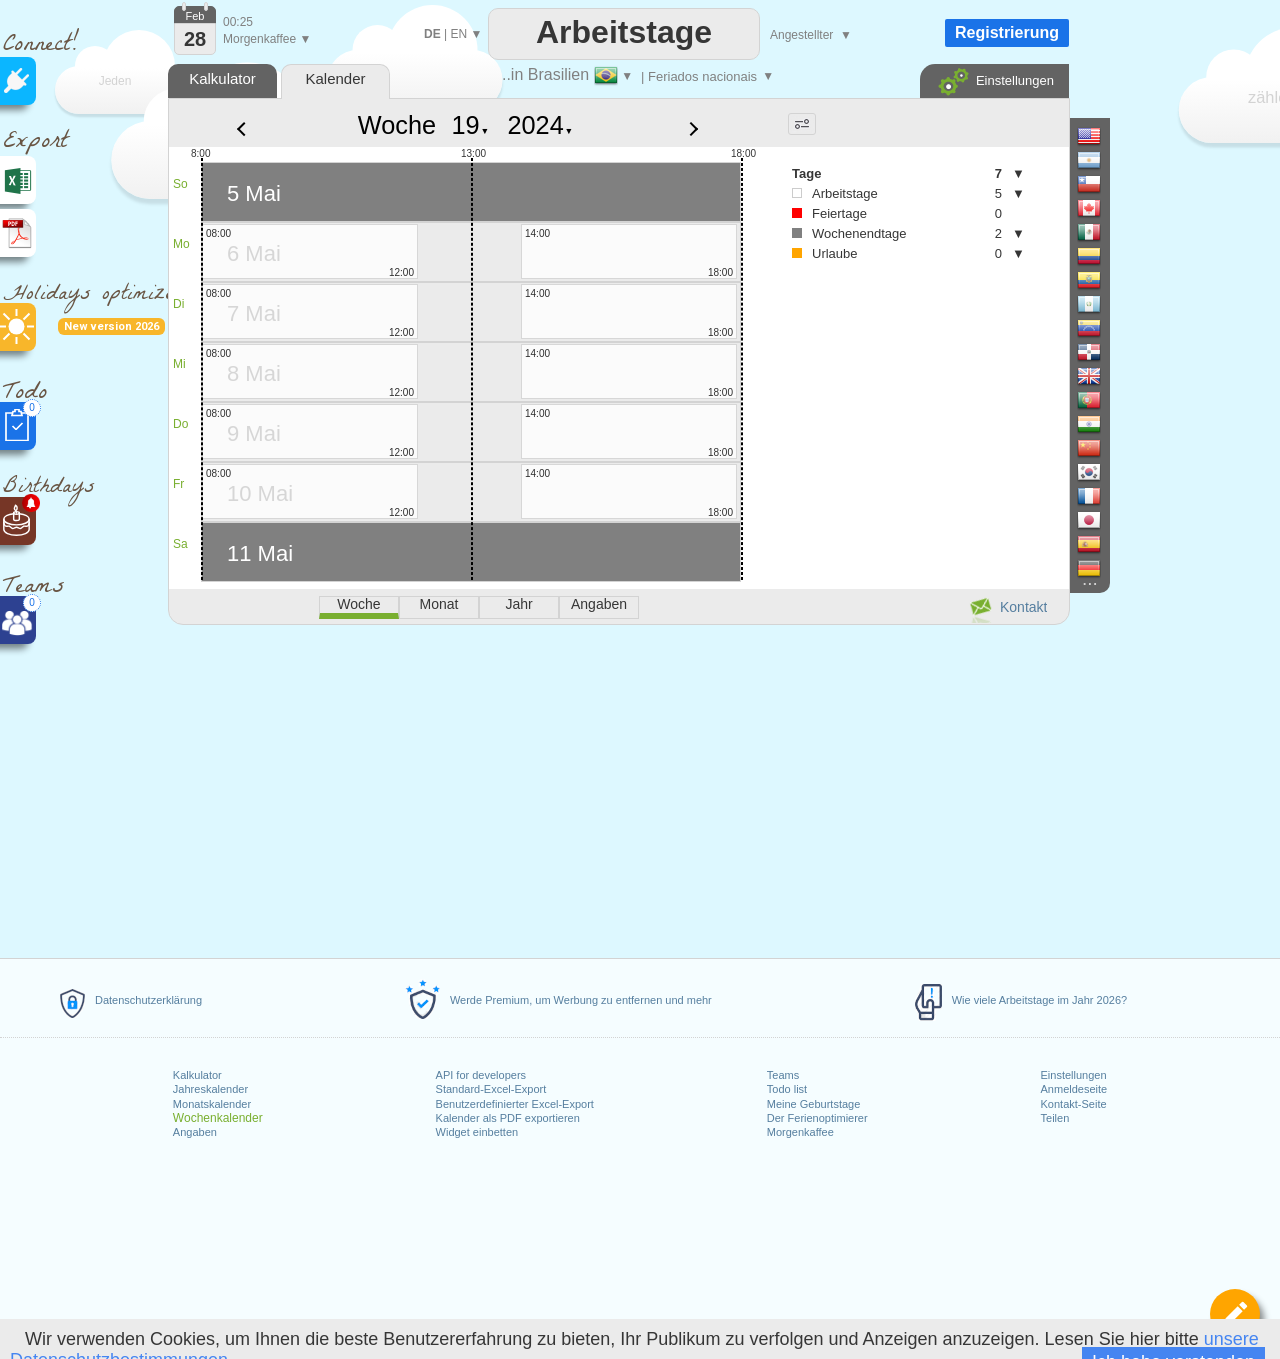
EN (458, 34)
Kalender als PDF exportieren (508, 1118)
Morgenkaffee (800, 1132)
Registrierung (1007, 32)
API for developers (481, 1075)
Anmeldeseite (1074, 1089)
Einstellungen (1074, 1075)
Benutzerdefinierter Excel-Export (515, 1104)
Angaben (195, 1132)
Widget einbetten (477, 1132)
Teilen (1055, 1118)
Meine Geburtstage (814, 1104)
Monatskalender (212, 1104)
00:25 (238, 22)
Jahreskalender (210, 1089)
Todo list (787, 1089)
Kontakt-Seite (1074, 1104)
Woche (397, 125)
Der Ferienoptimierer (817, 1118)
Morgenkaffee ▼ (267, 39)
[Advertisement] (618, 788)
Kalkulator (197, 1075)
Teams (783, 1075)
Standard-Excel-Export (491, 1089)
